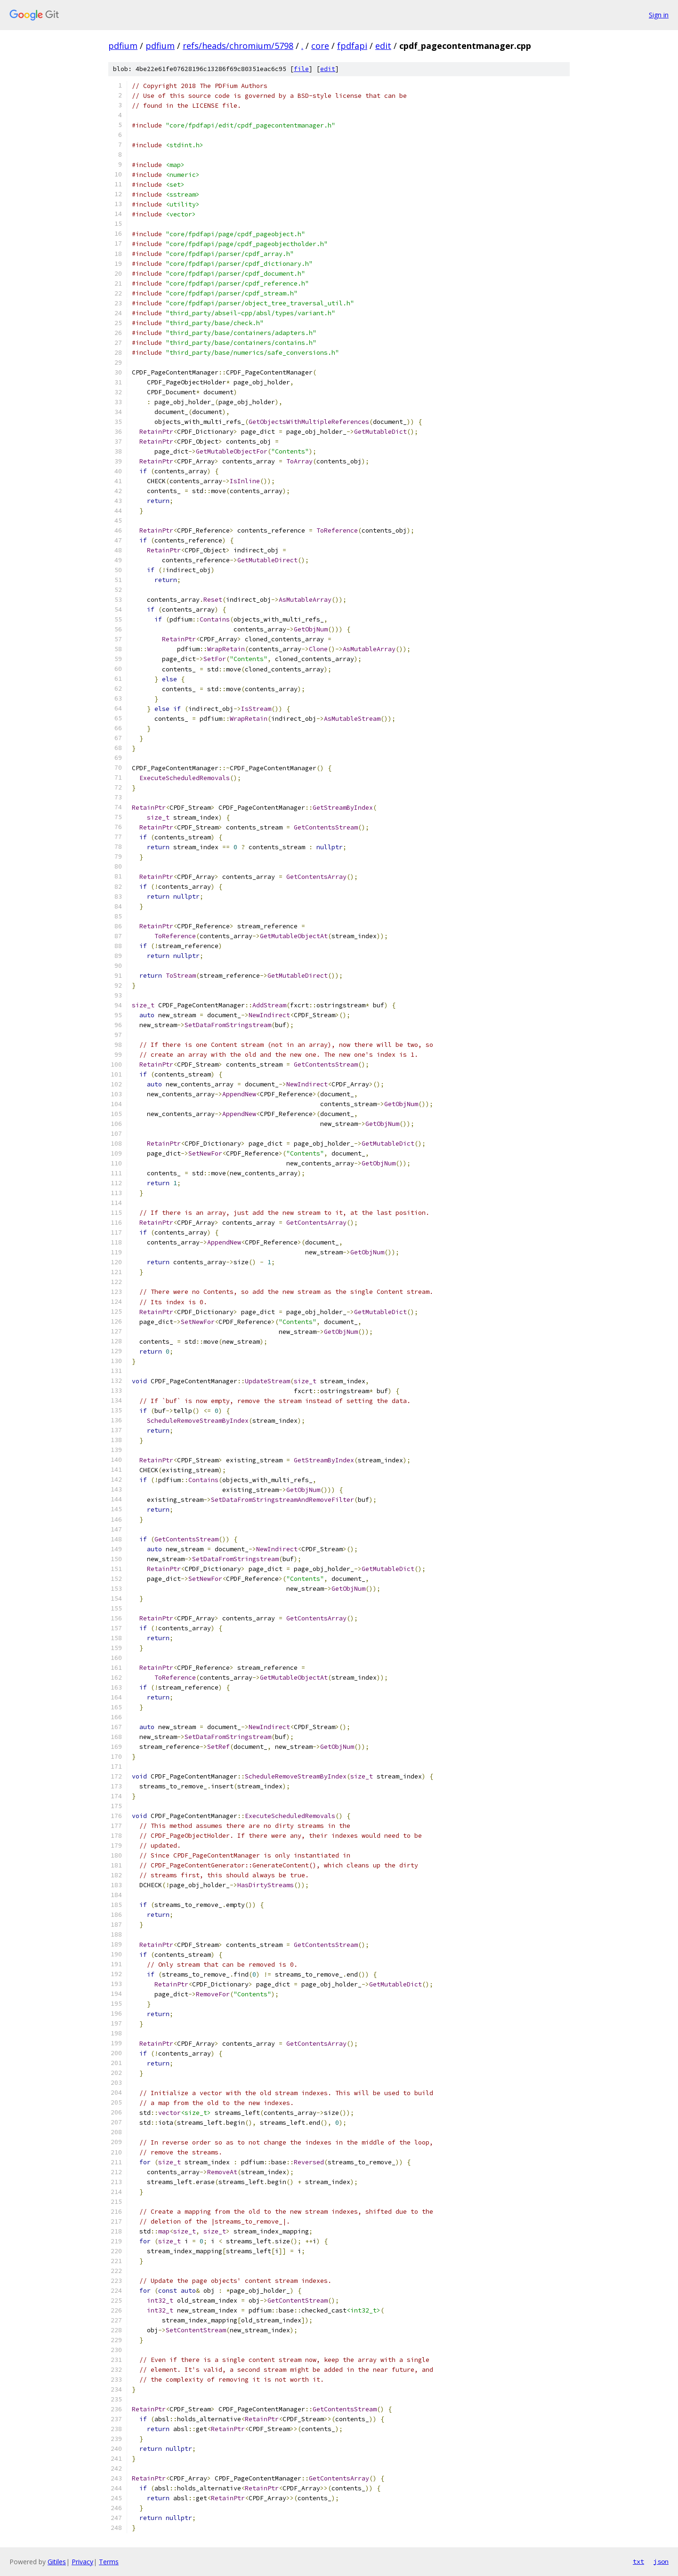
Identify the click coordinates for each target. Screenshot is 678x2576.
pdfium (122, 45)
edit (383, 45)
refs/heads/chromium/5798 (238, 45)
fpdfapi (352, 45)
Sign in (659, 14)
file (301, 69)
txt (638, 2561)
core (320, 45)
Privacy (82, 2561)
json (661, 2561)
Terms (109, 2561)
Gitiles (57, 2561)
